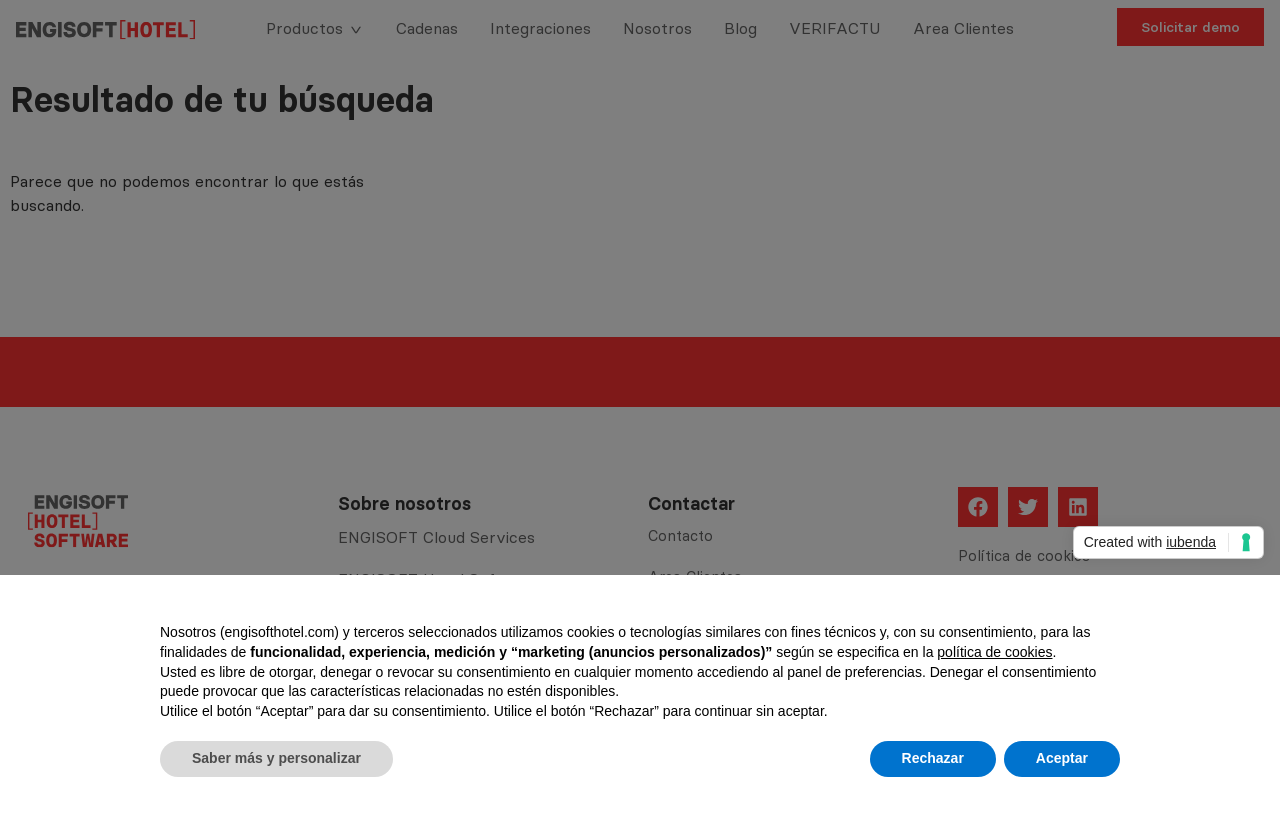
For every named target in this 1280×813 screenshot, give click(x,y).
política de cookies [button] (994, 652)
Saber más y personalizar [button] (276, 758)
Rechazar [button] (933, 758)
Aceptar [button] (1062, 758)
